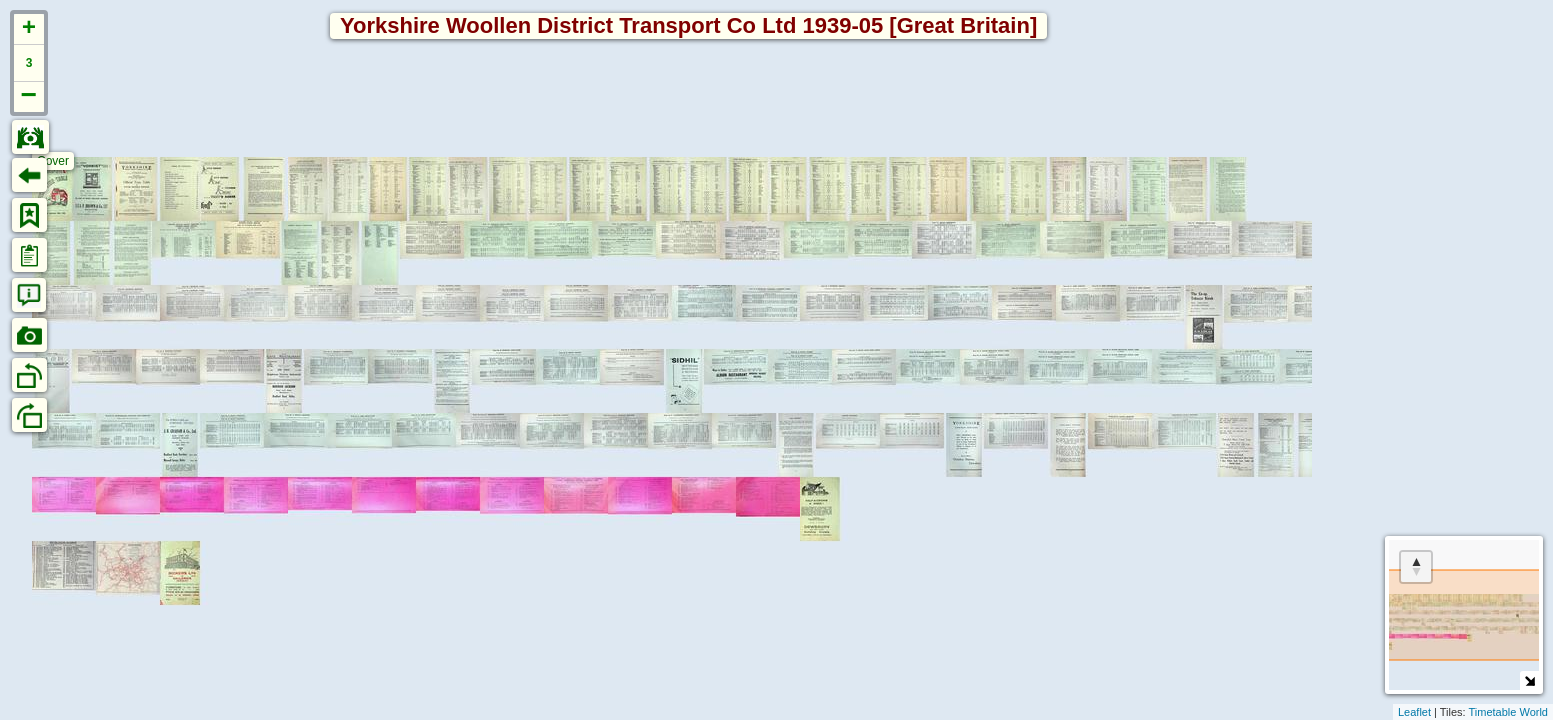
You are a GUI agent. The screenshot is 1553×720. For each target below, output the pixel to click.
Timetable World (1508, 712)
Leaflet (1414, 712)
